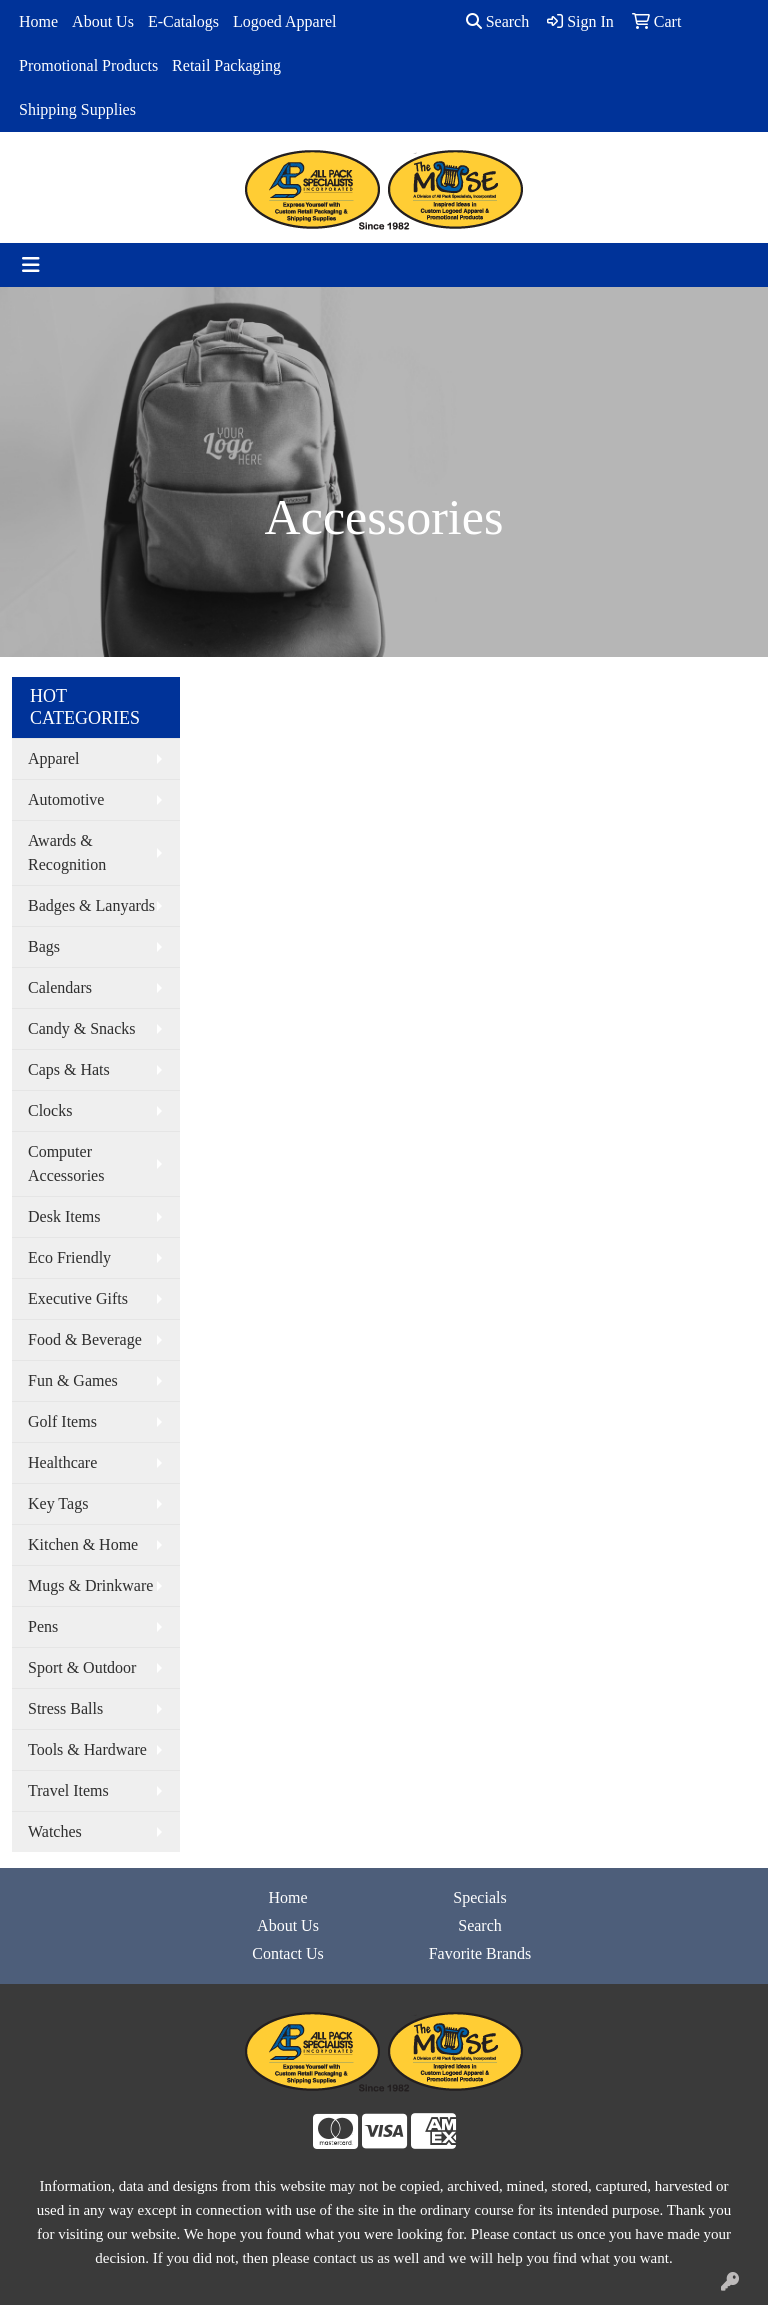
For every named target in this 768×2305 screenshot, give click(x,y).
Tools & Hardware (87, 1749)
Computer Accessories (66, 1163)
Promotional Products (88, 65)
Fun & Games (73, 1380)
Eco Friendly (69, 1257)
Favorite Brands (480, 1953)
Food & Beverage (85, 1339)
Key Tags (58, 1503)
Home (38, 21)
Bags (44, 946)
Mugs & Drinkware (90, 1585)
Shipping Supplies (77, 109)
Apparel (54, 758)
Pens (43, 1626)
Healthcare (62, 1462)
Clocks (50, 1110)
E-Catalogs (183, 21)
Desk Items (64, 1216)
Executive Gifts (78, 1298)
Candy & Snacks (82, 1028)
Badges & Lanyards (91, 905)
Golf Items (62, 1421)
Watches (55, 1831)
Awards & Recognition (67, 852)
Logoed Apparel (285, 21)
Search (498, 21)
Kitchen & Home (83, 1544)
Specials (479, 1897)
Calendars (60, 987)
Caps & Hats (69, 1069)
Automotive (66, 799)
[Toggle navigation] (31, 265)
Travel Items (68, 1790)
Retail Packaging (226, 65)
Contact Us (288, 1953)
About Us (103, 21)
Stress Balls (65, 1708)
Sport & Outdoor (82, 1667)
